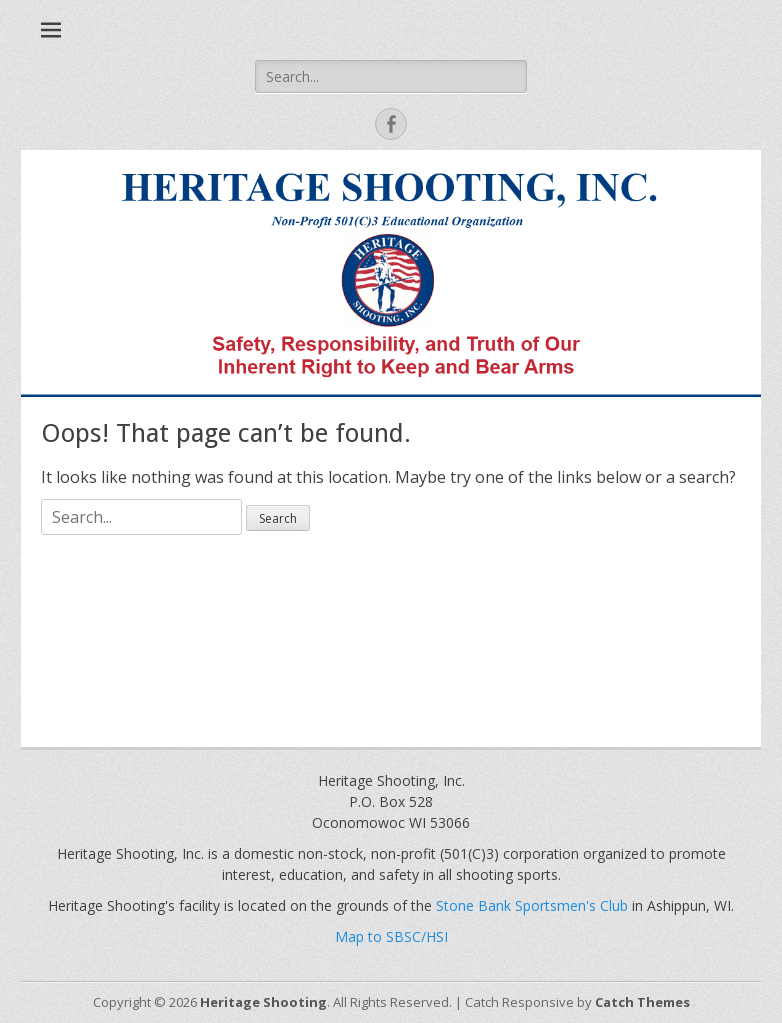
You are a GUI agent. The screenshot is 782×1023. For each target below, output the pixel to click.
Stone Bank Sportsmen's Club (532, 905)
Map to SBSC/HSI (391, 936)
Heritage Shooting (263, 1002)
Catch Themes (642, 1002)
